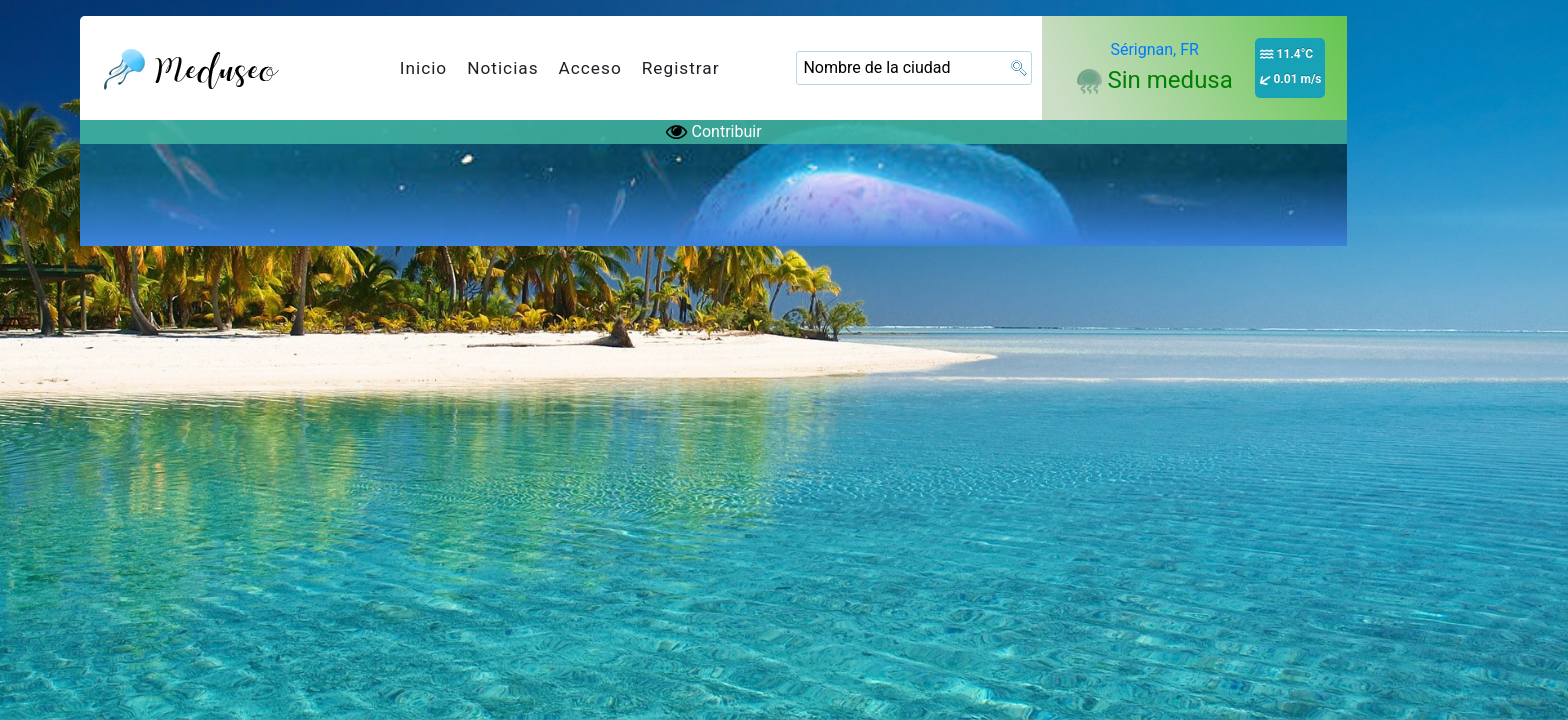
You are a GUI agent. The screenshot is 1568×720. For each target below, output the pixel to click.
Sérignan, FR (1154, 49)
